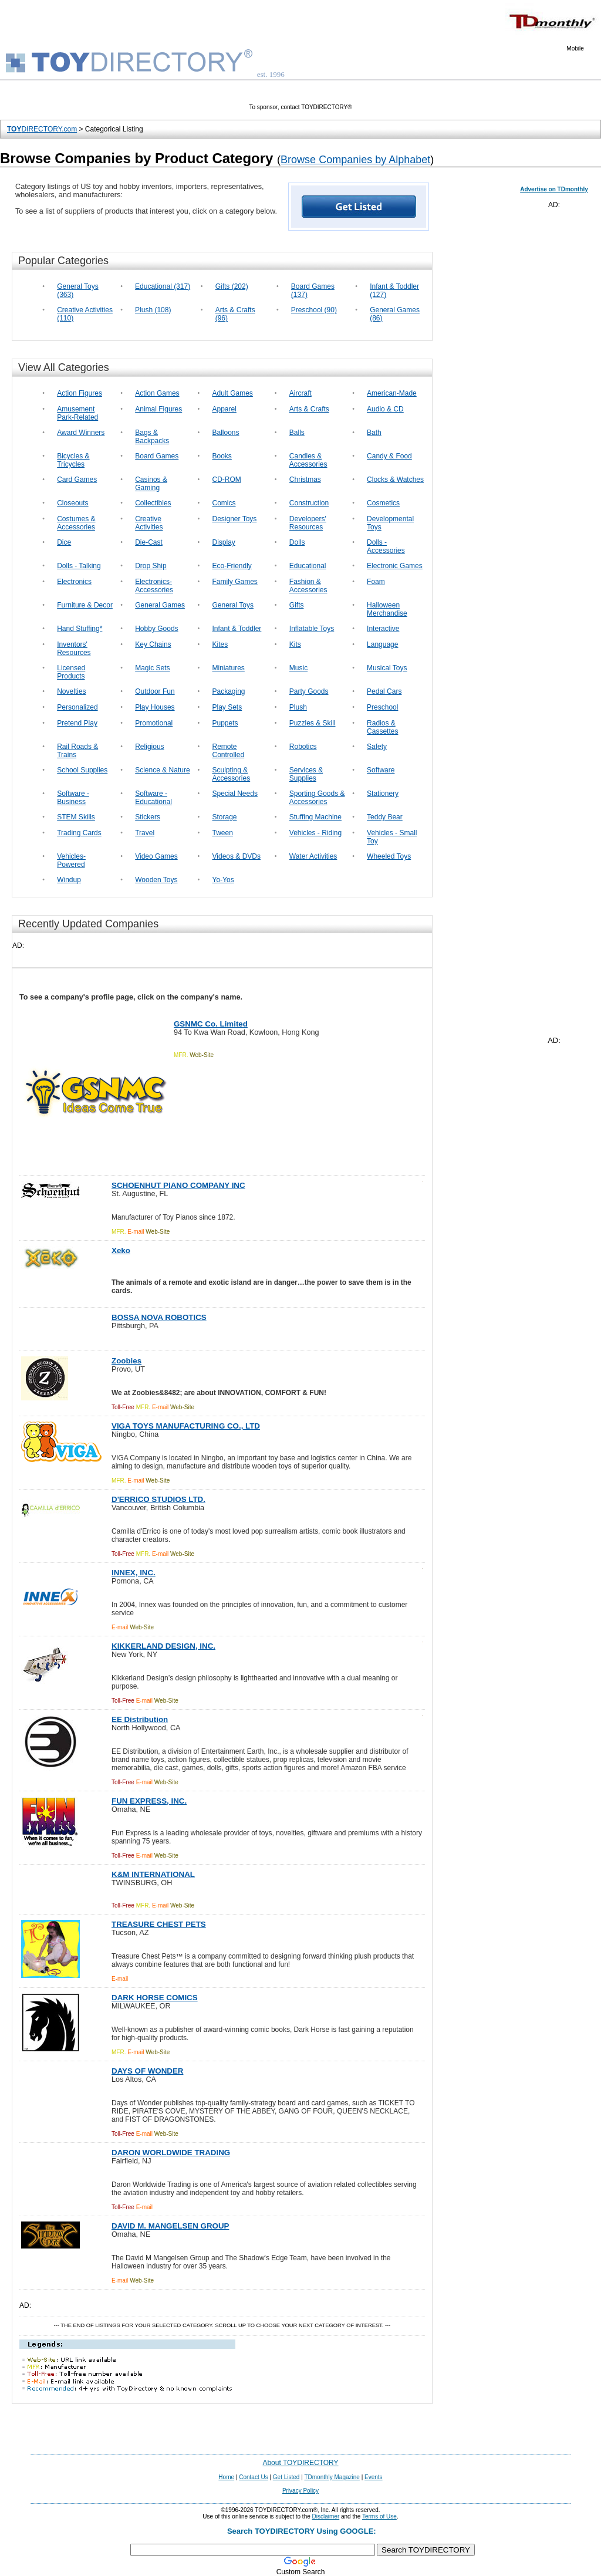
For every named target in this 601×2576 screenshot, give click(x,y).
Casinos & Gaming (151, 483)
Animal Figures (158, 409)
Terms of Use (379, 2516)
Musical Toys (387, 668)
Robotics (303, 746)
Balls (297, 432)
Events (373, 2477)
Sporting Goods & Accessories (317, 797)
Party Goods (309, 691)
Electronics (74, 582)
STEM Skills (76, 817)
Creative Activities (149, 523)
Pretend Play (77, 723)
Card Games (77, 479)
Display (223, 542)
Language (382, 644)
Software (380, 770)
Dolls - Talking (78, 566)
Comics (224, 503)
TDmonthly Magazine (331, 2477)
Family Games (235, 582)
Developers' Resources (307, 523)
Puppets (225, 723)
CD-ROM (226, 479)
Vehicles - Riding (315, 833)
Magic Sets (152, 668)
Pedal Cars (384, 691)
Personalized (77, 707)
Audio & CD (385, 409)
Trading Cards (79, 833)
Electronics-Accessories (154, 586)
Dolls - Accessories (386, 546)
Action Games (157, 393)
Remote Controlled (228, 750)
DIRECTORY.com (42, 129)
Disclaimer (326, 2516)
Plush (298, 707)
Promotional (154, 723)
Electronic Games (395, 566)
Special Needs (235, 793)
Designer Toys (234, 519)
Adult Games (232, 393)
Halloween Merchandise (387, 609)
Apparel (224, 409)
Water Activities (313, 856)
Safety (377, 746)
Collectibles (153, 503)
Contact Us (253, 2477)
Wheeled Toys (389, 856)
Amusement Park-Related (77, 413)
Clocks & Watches (395, 479)
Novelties (71, 691)
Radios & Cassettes (382, 727)
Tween (222, 833)
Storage (224, 817)
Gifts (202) (231, 286)
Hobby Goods (156, 628)
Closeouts (72, 503)
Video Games (156, 856)
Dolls (297, 542)
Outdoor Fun (154, 691)
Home (226, 2477)
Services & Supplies (306, 774)
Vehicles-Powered (71, 860)
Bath (374, 432)
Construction (309, 503)
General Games (160, 605)
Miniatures (228, 668)
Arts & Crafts (309, 409)
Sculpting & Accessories (231, 774)
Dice (64, 542)
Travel (144, 833)
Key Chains (153, 644)
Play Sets (227, 707)
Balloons (225, 432)
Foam (376, 582)
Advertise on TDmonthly (554, 189)
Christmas (305, 479)
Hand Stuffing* (79, 628)
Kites (220, 644)
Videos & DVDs (236, 856)
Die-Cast (149, 542)
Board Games (156, 456)
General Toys (233, 605)
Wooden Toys (156, 880)
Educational (307, 566)
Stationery (383, 793)
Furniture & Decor (85, 605)
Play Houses (154, 707)
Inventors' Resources (73, 648)
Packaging (228, 691)
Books (222, 456)
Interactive (383, 628)
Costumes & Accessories (76, 523)
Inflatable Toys (312, 628)
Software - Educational (153, 797)
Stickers (147, 817)
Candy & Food (389, 456)
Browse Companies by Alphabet (355, 160)
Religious (149, 746)
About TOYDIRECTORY (300, 2463)
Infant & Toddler (237, 628)
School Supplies (82, 770)
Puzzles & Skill (312, 723)
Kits (295, 644)
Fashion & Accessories (308, 586)
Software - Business (73, 797)
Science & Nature (162, 770)
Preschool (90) (314, 310)
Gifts (296, 605)
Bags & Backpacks (152, 436)
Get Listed (286, 2477)
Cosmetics (383, 503)
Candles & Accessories (308, 460)
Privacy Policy (300, 2490)
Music (298, 668)
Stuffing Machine (315, 817)
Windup (69, 880)
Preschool (382, 707)
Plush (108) (153, 310)
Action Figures (79, 393)
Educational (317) (162, 286)
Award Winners (80, 432)
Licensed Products (71, 672)
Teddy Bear (385, 817)
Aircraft (300, 393)
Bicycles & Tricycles (73, 460)
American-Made (392, 393)
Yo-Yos (223, 880)
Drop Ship (150, 566)
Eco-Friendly (232, 566)
